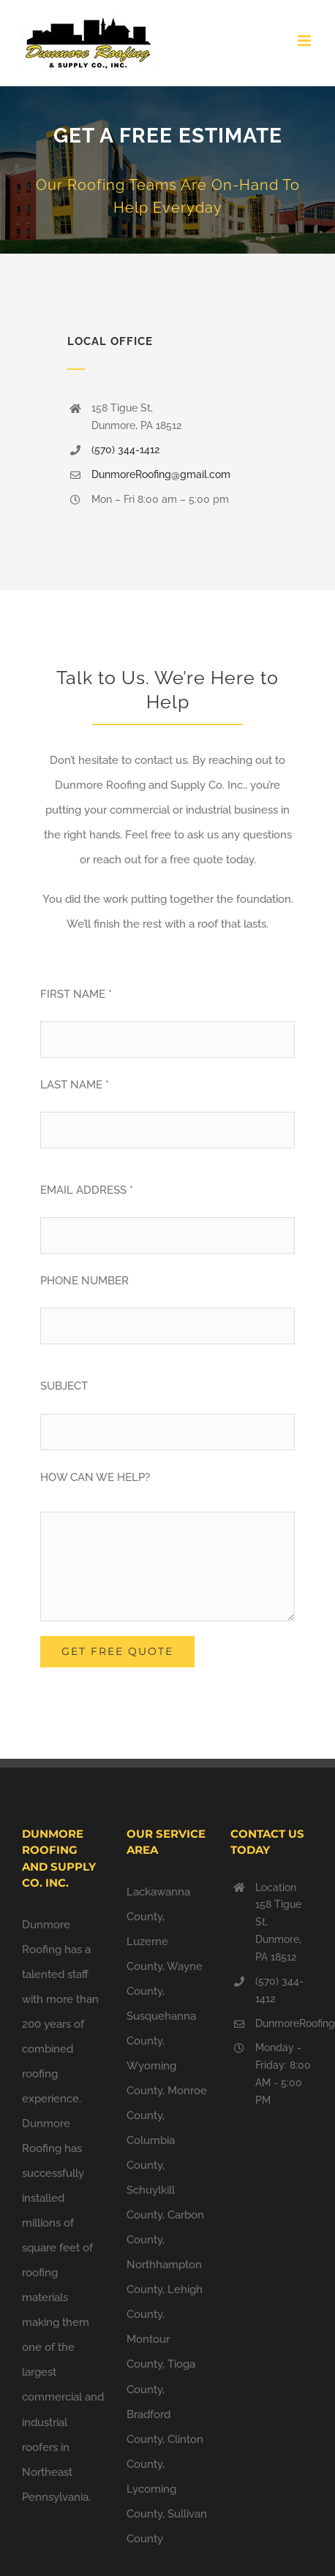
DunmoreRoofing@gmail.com (160, 474)
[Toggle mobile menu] (305, 40)
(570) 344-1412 (125, 449)
